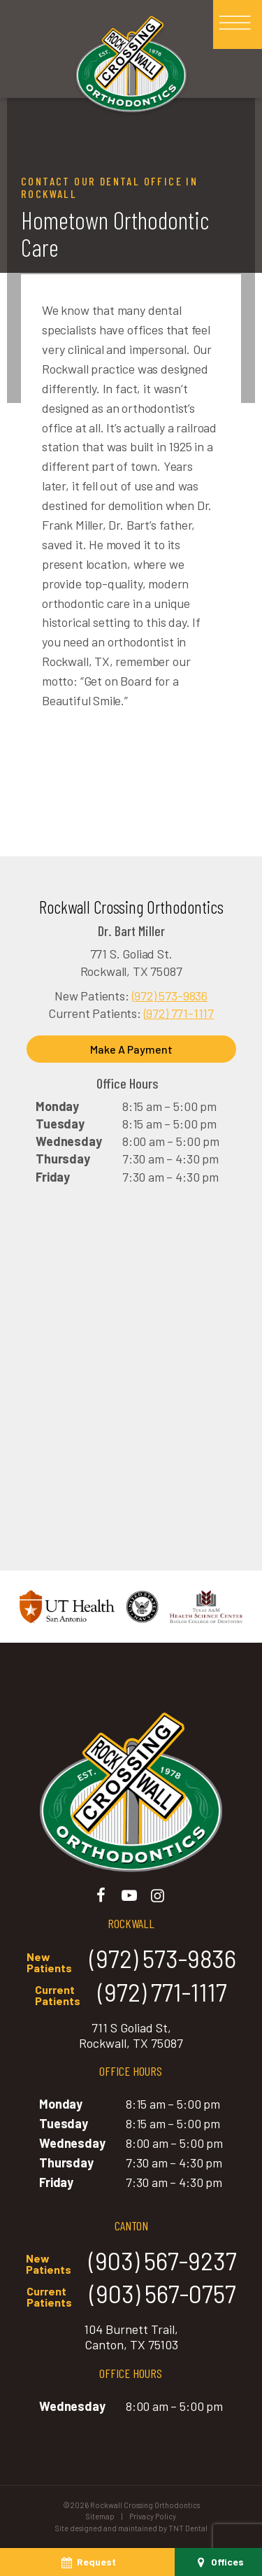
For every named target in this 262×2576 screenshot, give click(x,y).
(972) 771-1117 (179, 1013)
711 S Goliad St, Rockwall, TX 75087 (131, 2036)
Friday (53, 1176)
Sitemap (100, 2516)
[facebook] (101, 1894)
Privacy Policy (152, 2516)
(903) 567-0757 (131, 2295)
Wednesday (68, 1141)
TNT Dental (188, 2528)
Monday (57, 1106)
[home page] (131, 66)
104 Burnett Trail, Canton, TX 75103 (131, 2337)
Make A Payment (131, 1049)
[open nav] (237, 24)
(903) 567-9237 (131, 2262)
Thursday (63, 1158)
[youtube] (129, 1894)
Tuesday (60, 1123)
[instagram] (157, 1894)
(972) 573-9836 (170, 995)
